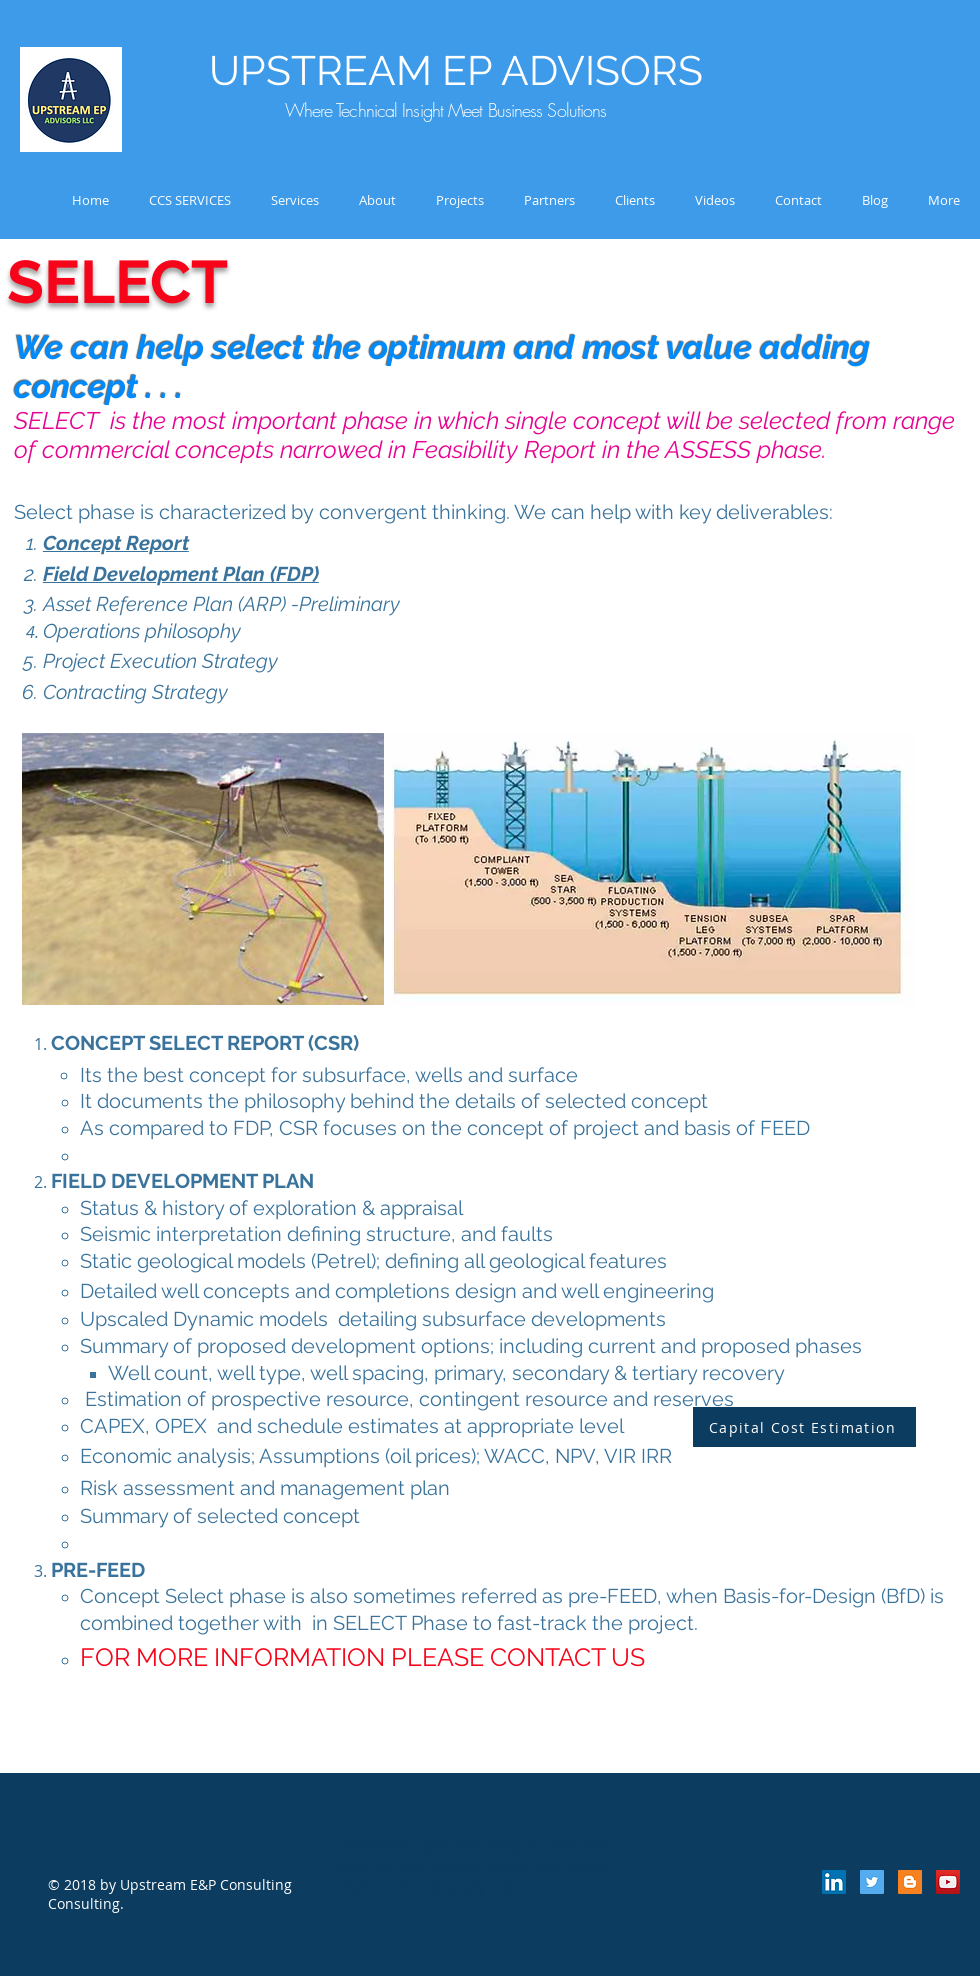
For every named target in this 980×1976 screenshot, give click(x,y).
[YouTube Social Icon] (948, 1882)
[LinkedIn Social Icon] (834, 1882)
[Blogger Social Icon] (910, 1882)
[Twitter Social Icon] (872, 1882)
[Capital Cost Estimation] (804, 1427)
